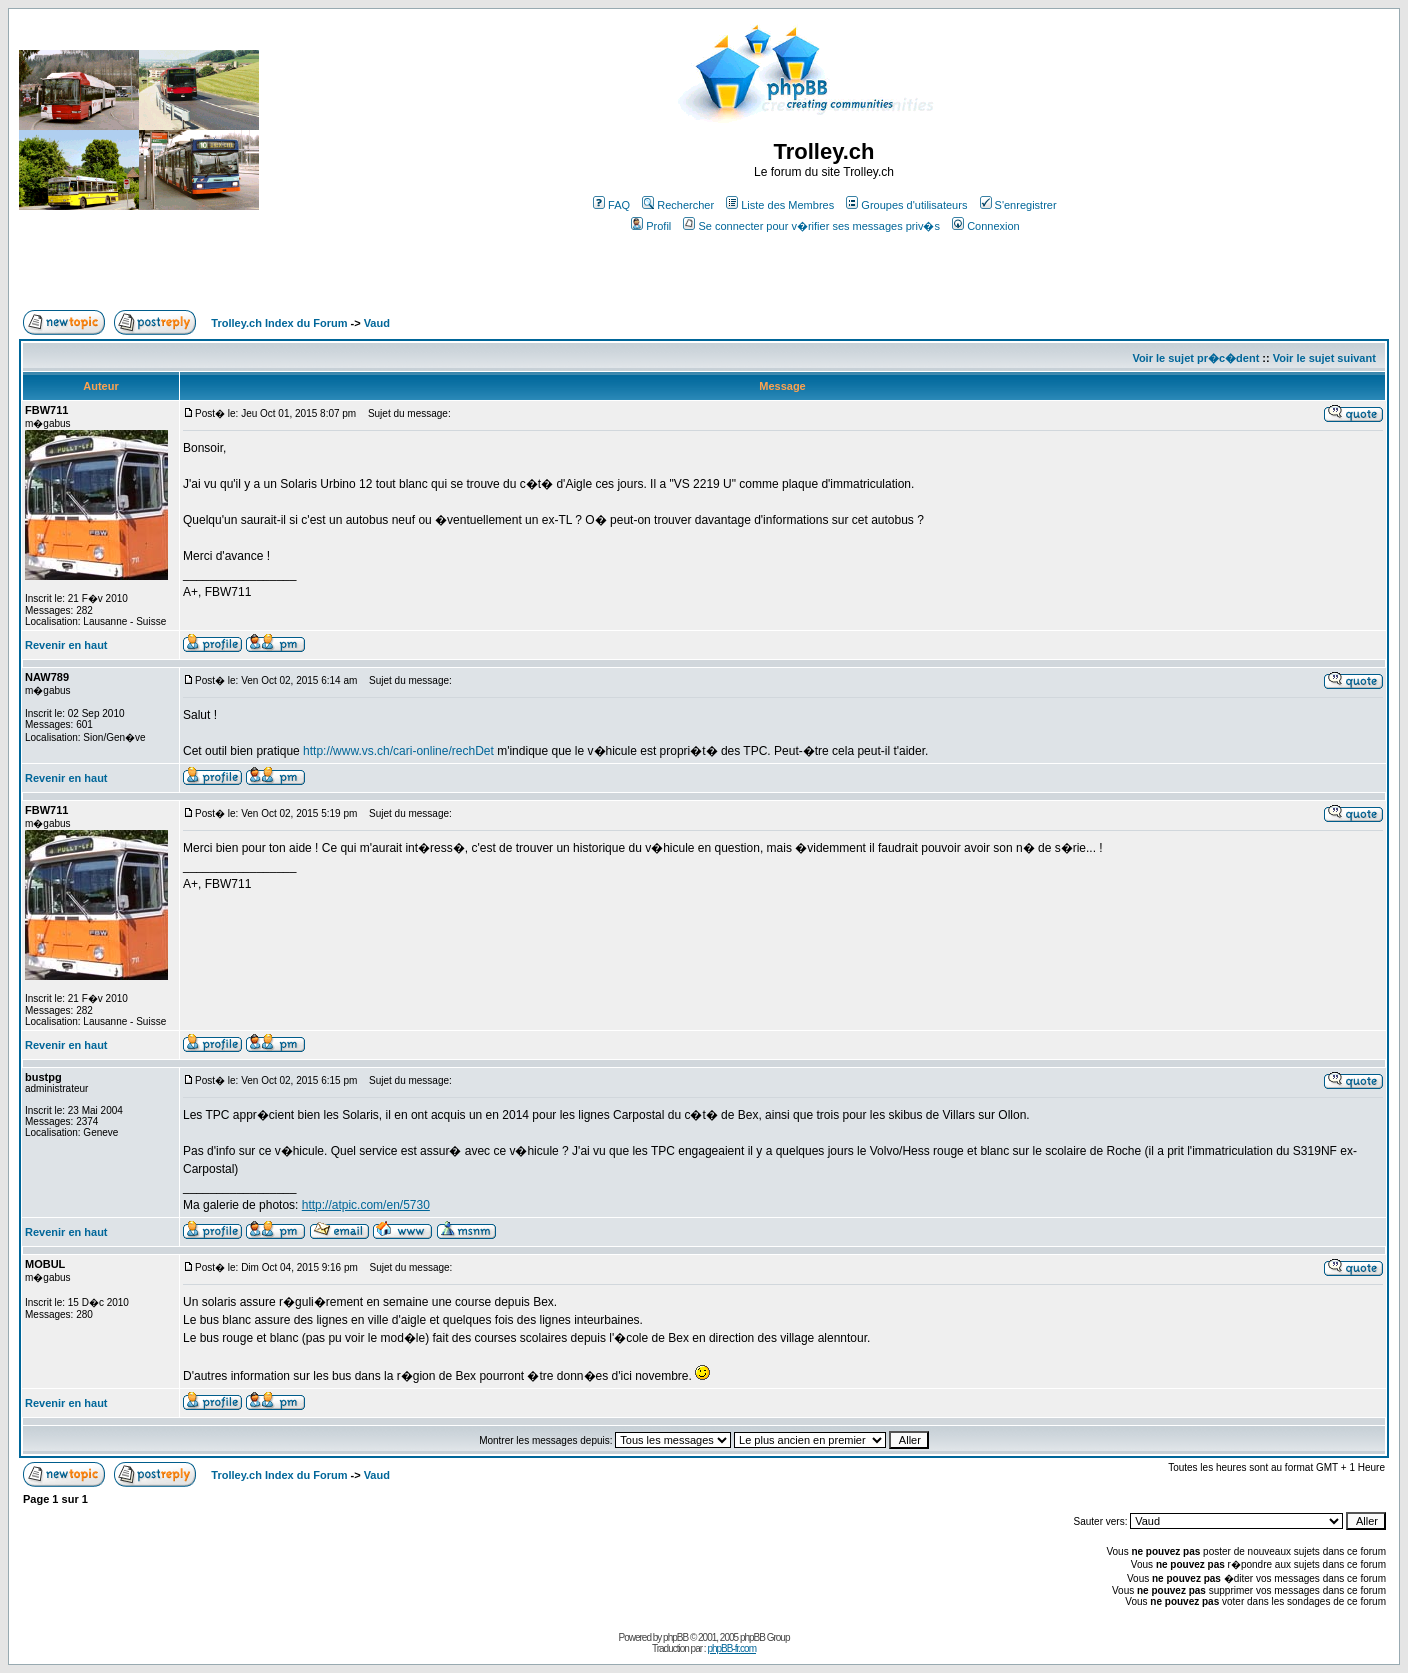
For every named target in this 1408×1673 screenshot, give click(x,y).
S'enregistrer (1018, 205)
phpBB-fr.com (731, 1648)
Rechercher (678, 205)
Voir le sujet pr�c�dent (1195, 358)
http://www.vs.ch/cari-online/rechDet (398, 751)
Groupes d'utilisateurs (906, 205)
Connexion (986, 226)
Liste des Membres (780, 205)
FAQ (611, 205)
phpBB (675, 1637)
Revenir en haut (66, 645)
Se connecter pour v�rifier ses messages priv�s (811, 226)
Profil (651, 226)
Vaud (377, 323)
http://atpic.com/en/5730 (366, 1205)
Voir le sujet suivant (1324, 358)
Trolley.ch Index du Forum (279, 323)
